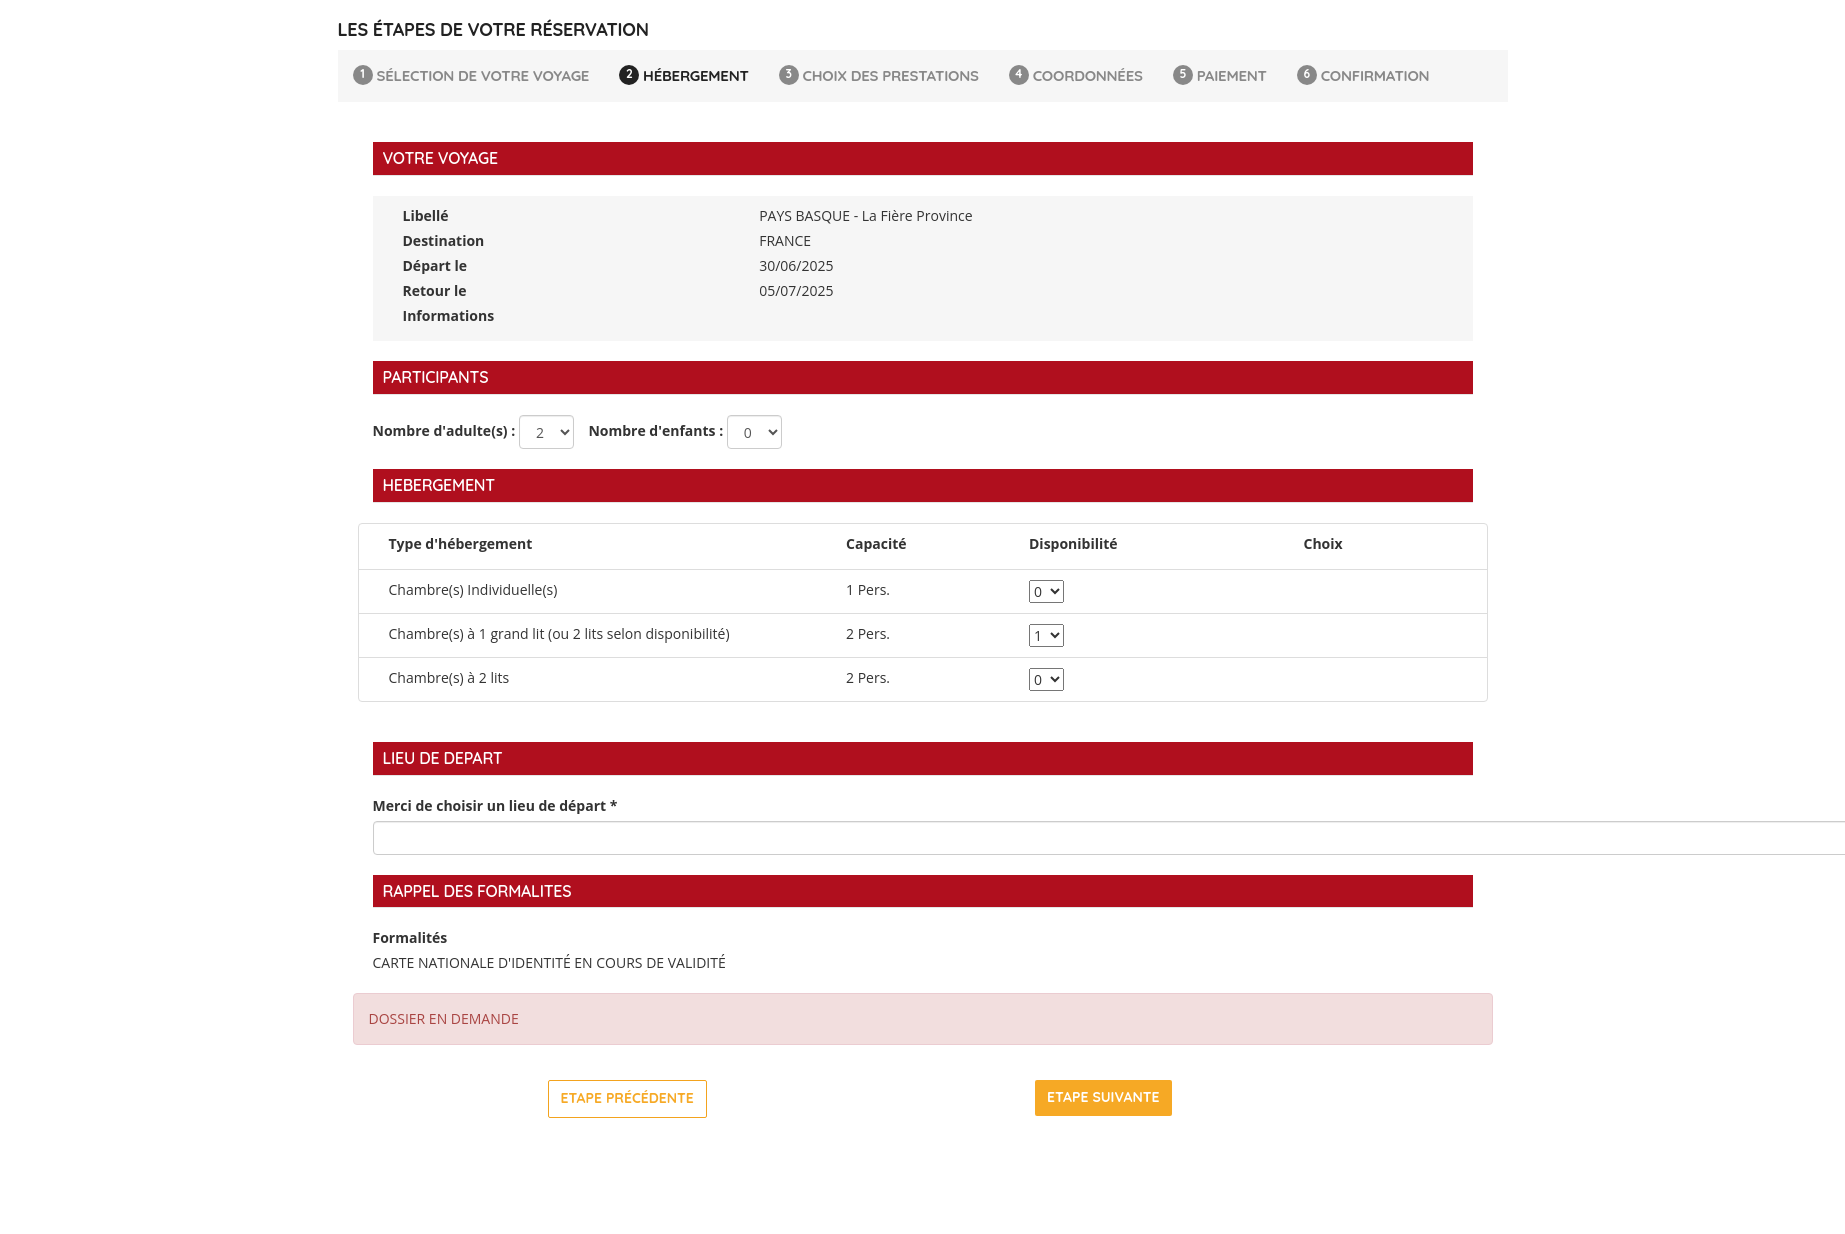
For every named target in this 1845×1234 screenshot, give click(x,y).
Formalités (410, 937)
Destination (444, 240)
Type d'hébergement (461, 543)
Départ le (435, 265)
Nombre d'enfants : (651, 430)
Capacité (876, 543)
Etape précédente (627, 1098)
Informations (449, 315)
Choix (1323, 543)
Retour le (435, 290)
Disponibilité (1073, 543)
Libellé (426, 215)
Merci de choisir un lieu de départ (495, 805)
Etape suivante (1103, 1097)
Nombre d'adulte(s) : (444, 430)
